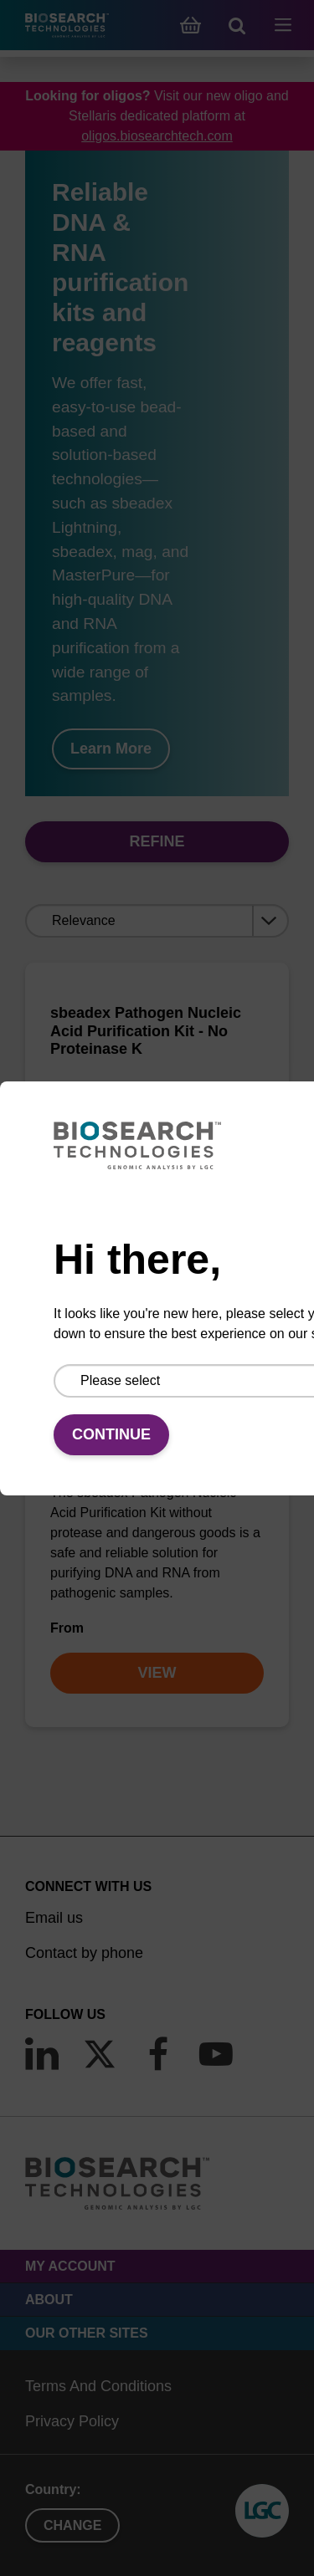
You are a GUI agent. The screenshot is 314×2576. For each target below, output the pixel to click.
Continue (111, 1434)
